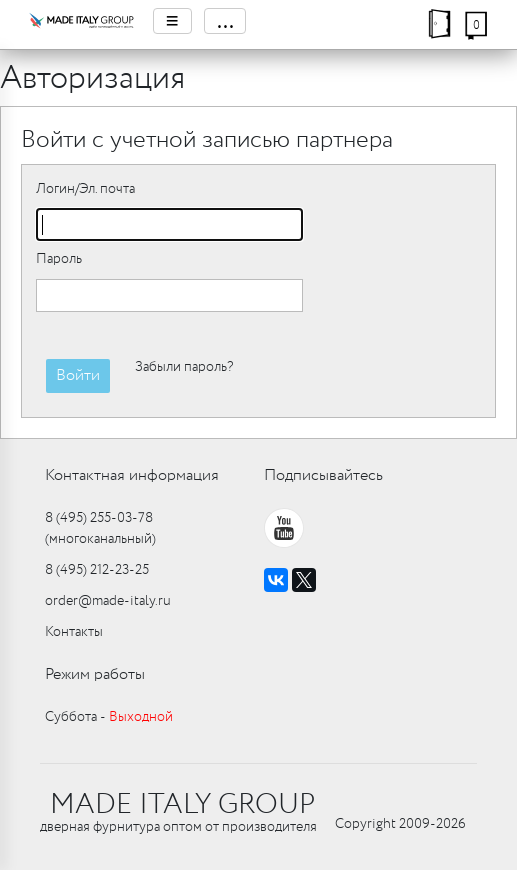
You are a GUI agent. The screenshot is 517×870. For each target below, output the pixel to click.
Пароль (59, 259)
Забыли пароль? (184, 367)
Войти (78, 375)
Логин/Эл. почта (85, 189)
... (225, 21)
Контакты (74, 632)
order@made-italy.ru (108, 601)
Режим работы (95, 674)
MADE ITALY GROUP (182, 805)
